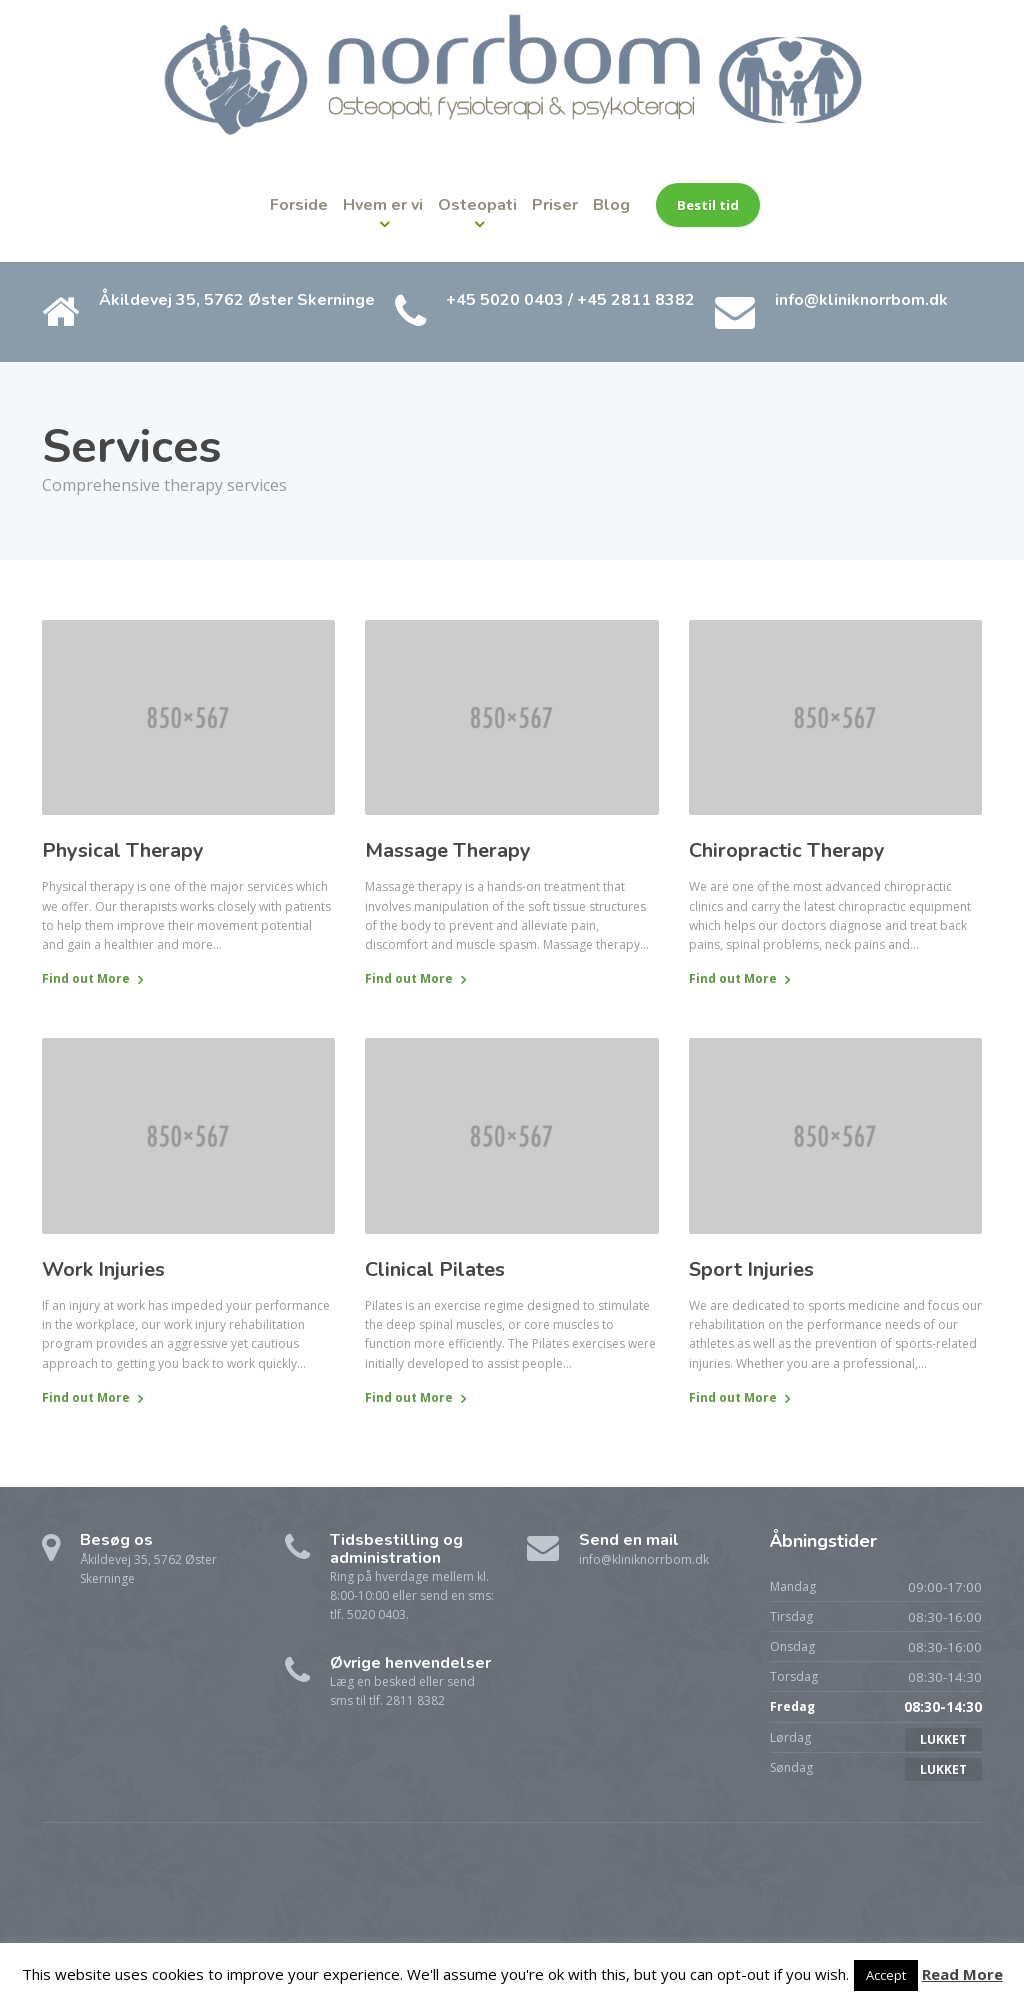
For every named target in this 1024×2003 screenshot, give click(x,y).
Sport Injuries (751, 1269)
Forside (299, 205)
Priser (555, 205)
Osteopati (477, 205)
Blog (611, 205)
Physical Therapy (123, 850)
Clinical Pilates (435, 1269)
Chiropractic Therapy (787, 850)
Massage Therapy (448, 850)
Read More (962, 1974)
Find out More (86, 978)
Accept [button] (886, 1975)
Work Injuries (103, 1269)
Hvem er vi (383, 205)
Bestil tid (708, 205)
